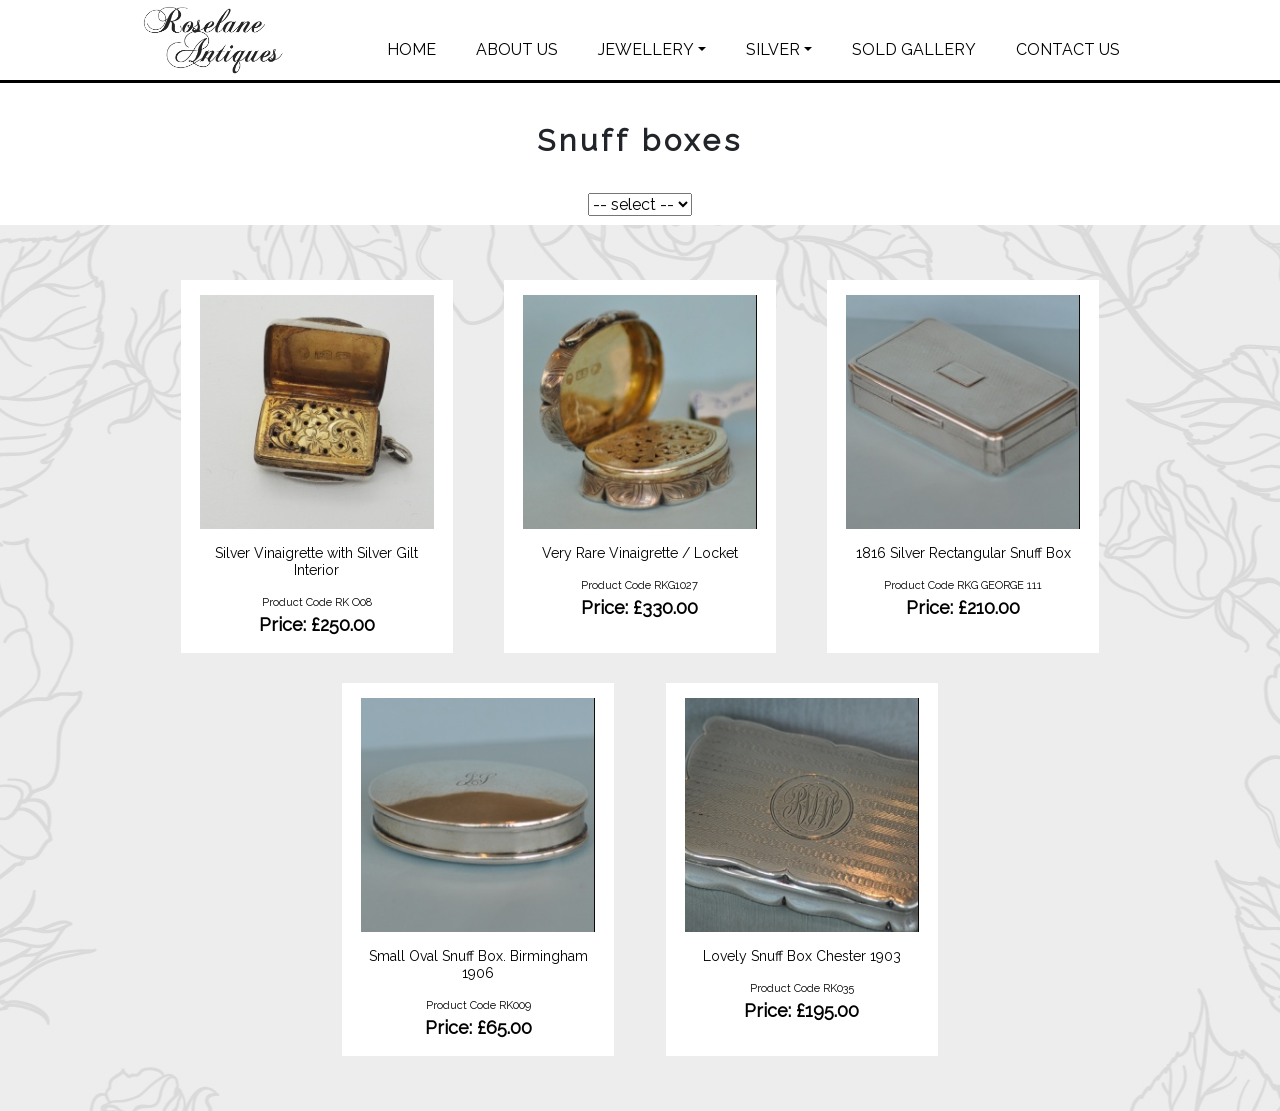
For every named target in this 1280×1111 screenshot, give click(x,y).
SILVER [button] (773, 49)
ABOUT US (517, 49)
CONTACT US (1068, 49)
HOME (411, 49)
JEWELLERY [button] (646, 49)
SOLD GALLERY (914, 49)
